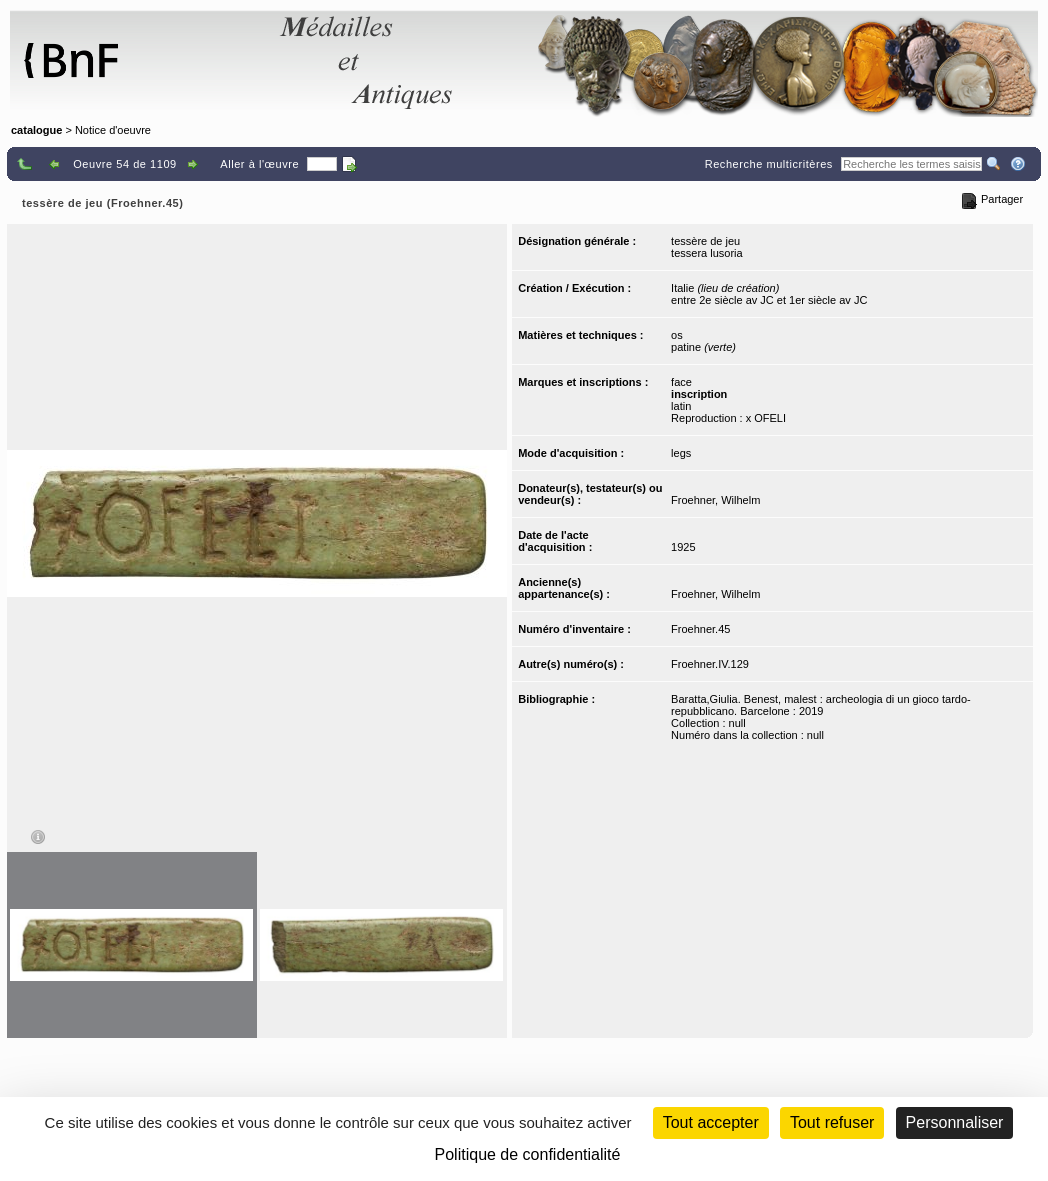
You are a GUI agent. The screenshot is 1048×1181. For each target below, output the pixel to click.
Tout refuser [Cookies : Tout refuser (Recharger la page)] (832, 1122)
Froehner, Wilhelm (715, 500)
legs (681, 453)
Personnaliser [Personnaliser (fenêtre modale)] (955, 1122)
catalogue (36, 130)
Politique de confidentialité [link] (528, 1154)
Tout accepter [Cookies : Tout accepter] (711, 1122)
